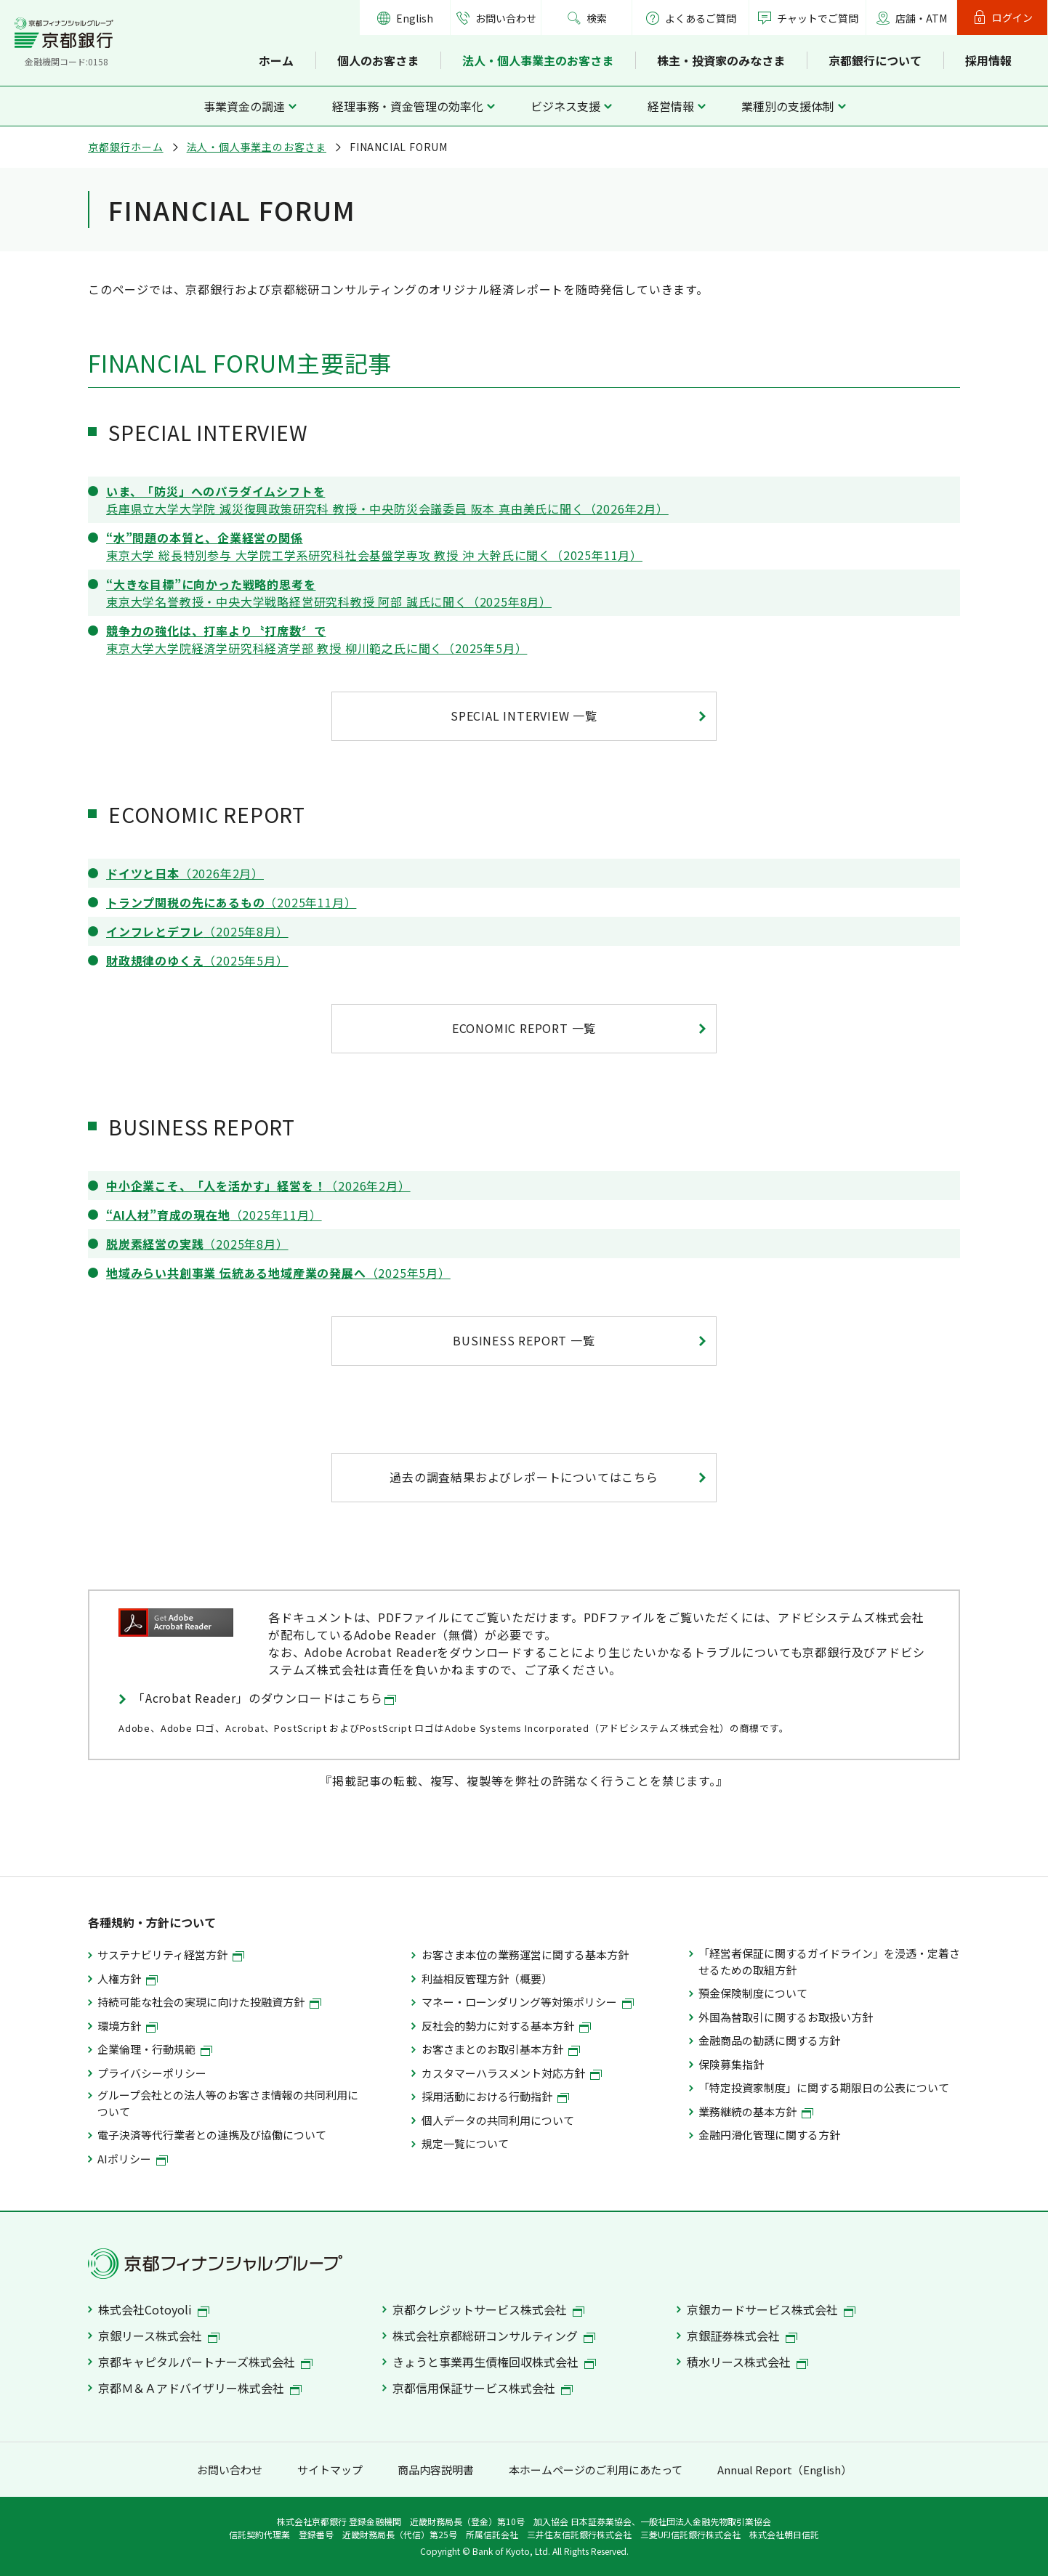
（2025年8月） (197, 931)
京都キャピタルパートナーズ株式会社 (205, 2361)
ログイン (1012, 17)
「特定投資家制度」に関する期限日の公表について (823, 2087)
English (414, 18)
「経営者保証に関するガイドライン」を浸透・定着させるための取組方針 (829, 1961)
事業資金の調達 (244, 106)
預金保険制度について (752, 1993)
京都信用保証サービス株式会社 (482, 2388)
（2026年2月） (185, 873)
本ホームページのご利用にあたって (595, 2469)
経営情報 (671, 106)
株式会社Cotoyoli (153, 2309)
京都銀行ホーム (126, 146)
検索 (597, 18)
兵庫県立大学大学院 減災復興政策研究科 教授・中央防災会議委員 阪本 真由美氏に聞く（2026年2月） (387, 499)
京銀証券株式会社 (742, 2335)
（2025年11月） (231, 902)
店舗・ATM (921, 18)
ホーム (276, 60)
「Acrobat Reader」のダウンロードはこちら (264, 1697)
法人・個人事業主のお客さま (537, 60)
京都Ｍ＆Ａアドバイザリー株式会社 (200, 2388)
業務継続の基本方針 (755, 2111)
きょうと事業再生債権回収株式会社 (494, 2361)
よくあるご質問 (690, 18)
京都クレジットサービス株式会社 (488, 2309)
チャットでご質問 (817, 18)
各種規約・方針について (152, 1922)
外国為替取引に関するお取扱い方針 (785, 2017)
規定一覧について (465, 2143)
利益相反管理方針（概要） (487, 1978)
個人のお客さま (378, 60)
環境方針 (127, 2025)
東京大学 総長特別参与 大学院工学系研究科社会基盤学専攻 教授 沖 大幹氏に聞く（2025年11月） (374, 546)
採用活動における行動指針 (495, 2096)
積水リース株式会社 (747, 2361)
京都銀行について (875, 60)
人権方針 (127, 1978)
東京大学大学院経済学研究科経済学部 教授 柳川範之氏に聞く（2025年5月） (316, 639)
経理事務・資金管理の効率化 (407, 106)
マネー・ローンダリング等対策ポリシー (528, 2001)
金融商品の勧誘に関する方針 (769, 2040)
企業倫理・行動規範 (154, 2049)
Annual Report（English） (784, 2469)
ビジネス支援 (565, 106)
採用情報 (988, 60)
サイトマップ (330, 2469)
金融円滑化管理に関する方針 (769, 2134)
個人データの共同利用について (498, 2120)
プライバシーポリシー (151, 2073)
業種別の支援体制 (787, 106)
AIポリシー (132, 2158)
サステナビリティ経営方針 (170, 1954)
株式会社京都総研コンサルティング (493, 2335)
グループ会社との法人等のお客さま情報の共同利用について (227, 2102)
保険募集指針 (731, 2064)
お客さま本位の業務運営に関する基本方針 (525, 1954)
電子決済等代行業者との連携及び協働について (211, 2134)
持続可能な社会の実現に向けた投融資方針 (209, 2001)
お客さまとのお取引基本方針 (501, 2049)
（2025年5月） (197, 960)
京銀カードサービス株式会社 (771, 2309)
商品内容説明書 (436, 2469)
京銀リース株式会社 (158, 2335)
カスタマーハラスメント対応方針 (512, 2073)
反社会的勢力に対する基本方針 (506, 2025)
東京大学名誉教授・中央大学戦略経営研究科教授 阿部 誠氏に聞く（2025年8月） (329, 592)
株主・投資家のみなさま (721, 60)
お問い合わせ (505, 18)
